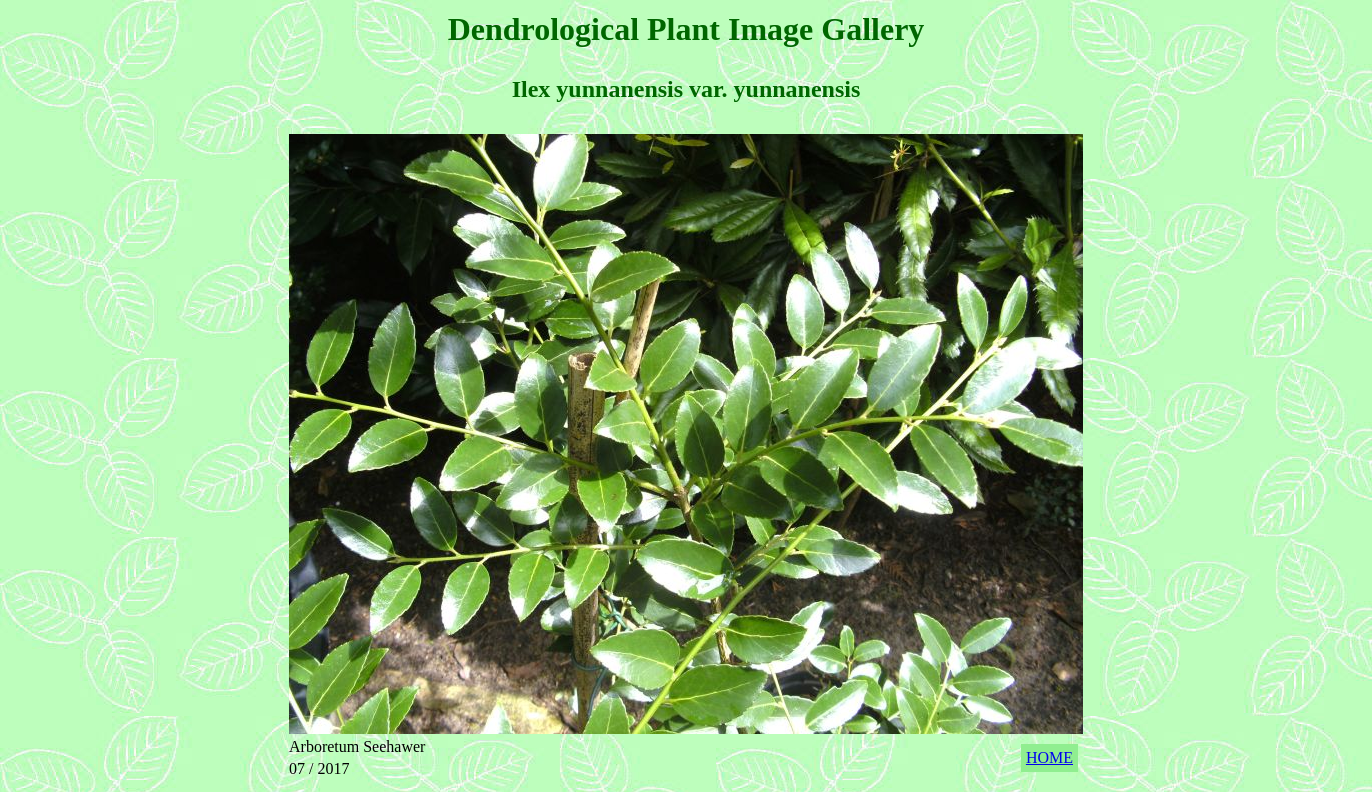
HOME (1049, 757)
